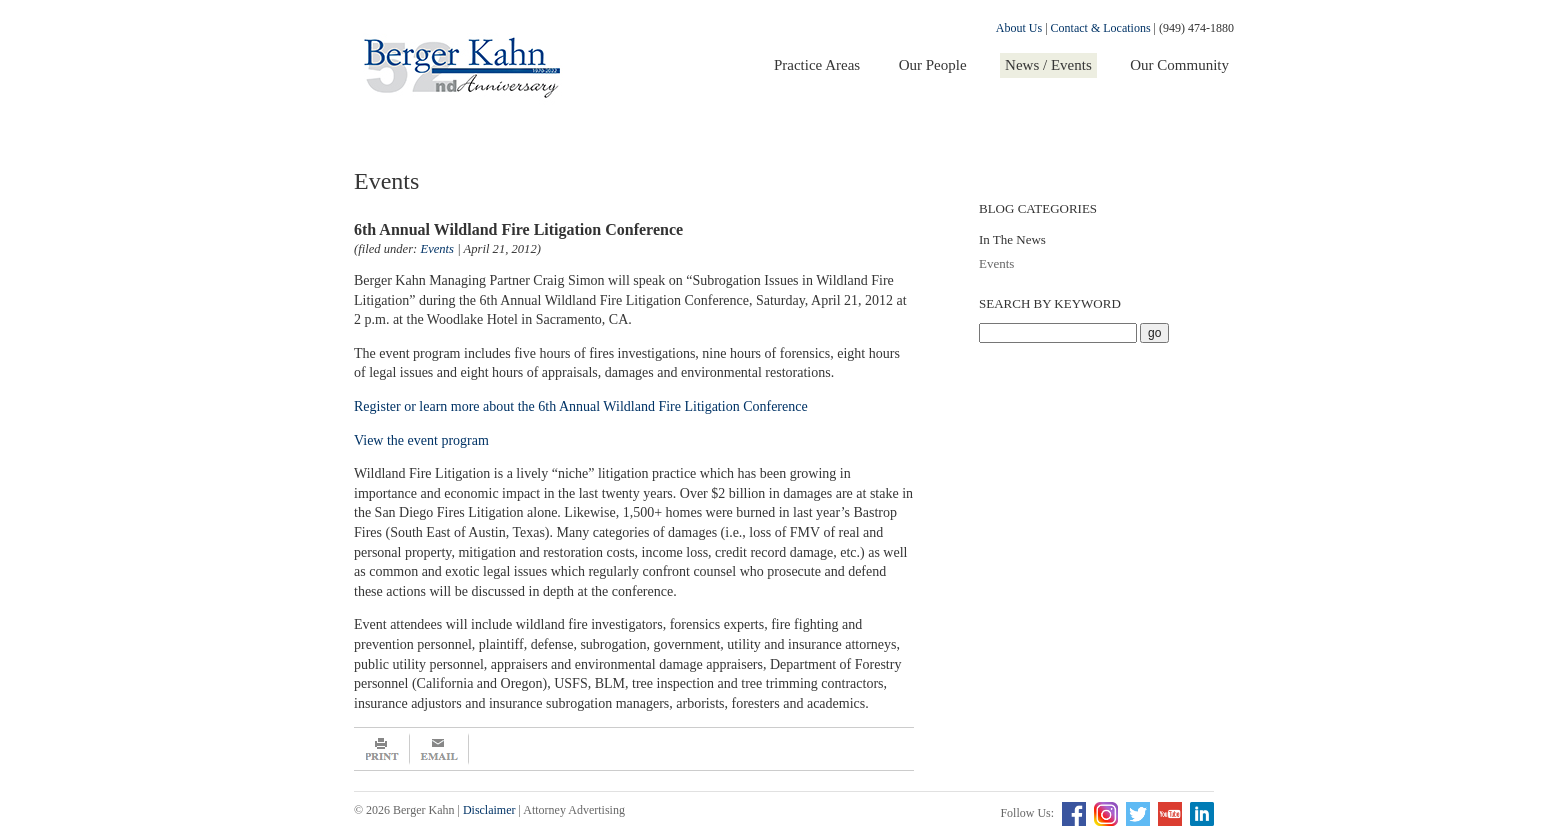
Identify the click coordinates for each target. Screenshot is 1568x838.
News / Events (1048, 65)
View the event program (421, 440)
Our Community (1179, 65)
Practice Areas (817, 65)
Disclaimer (489, 810)
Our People (933, 65)
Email (439, 749)
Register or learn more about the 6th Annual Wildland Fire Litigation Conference (582, 406)
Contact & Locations (1101, 28)
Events (996, 263)
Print (382, 749)
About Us (1019, 28)
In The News (1012, 239)
